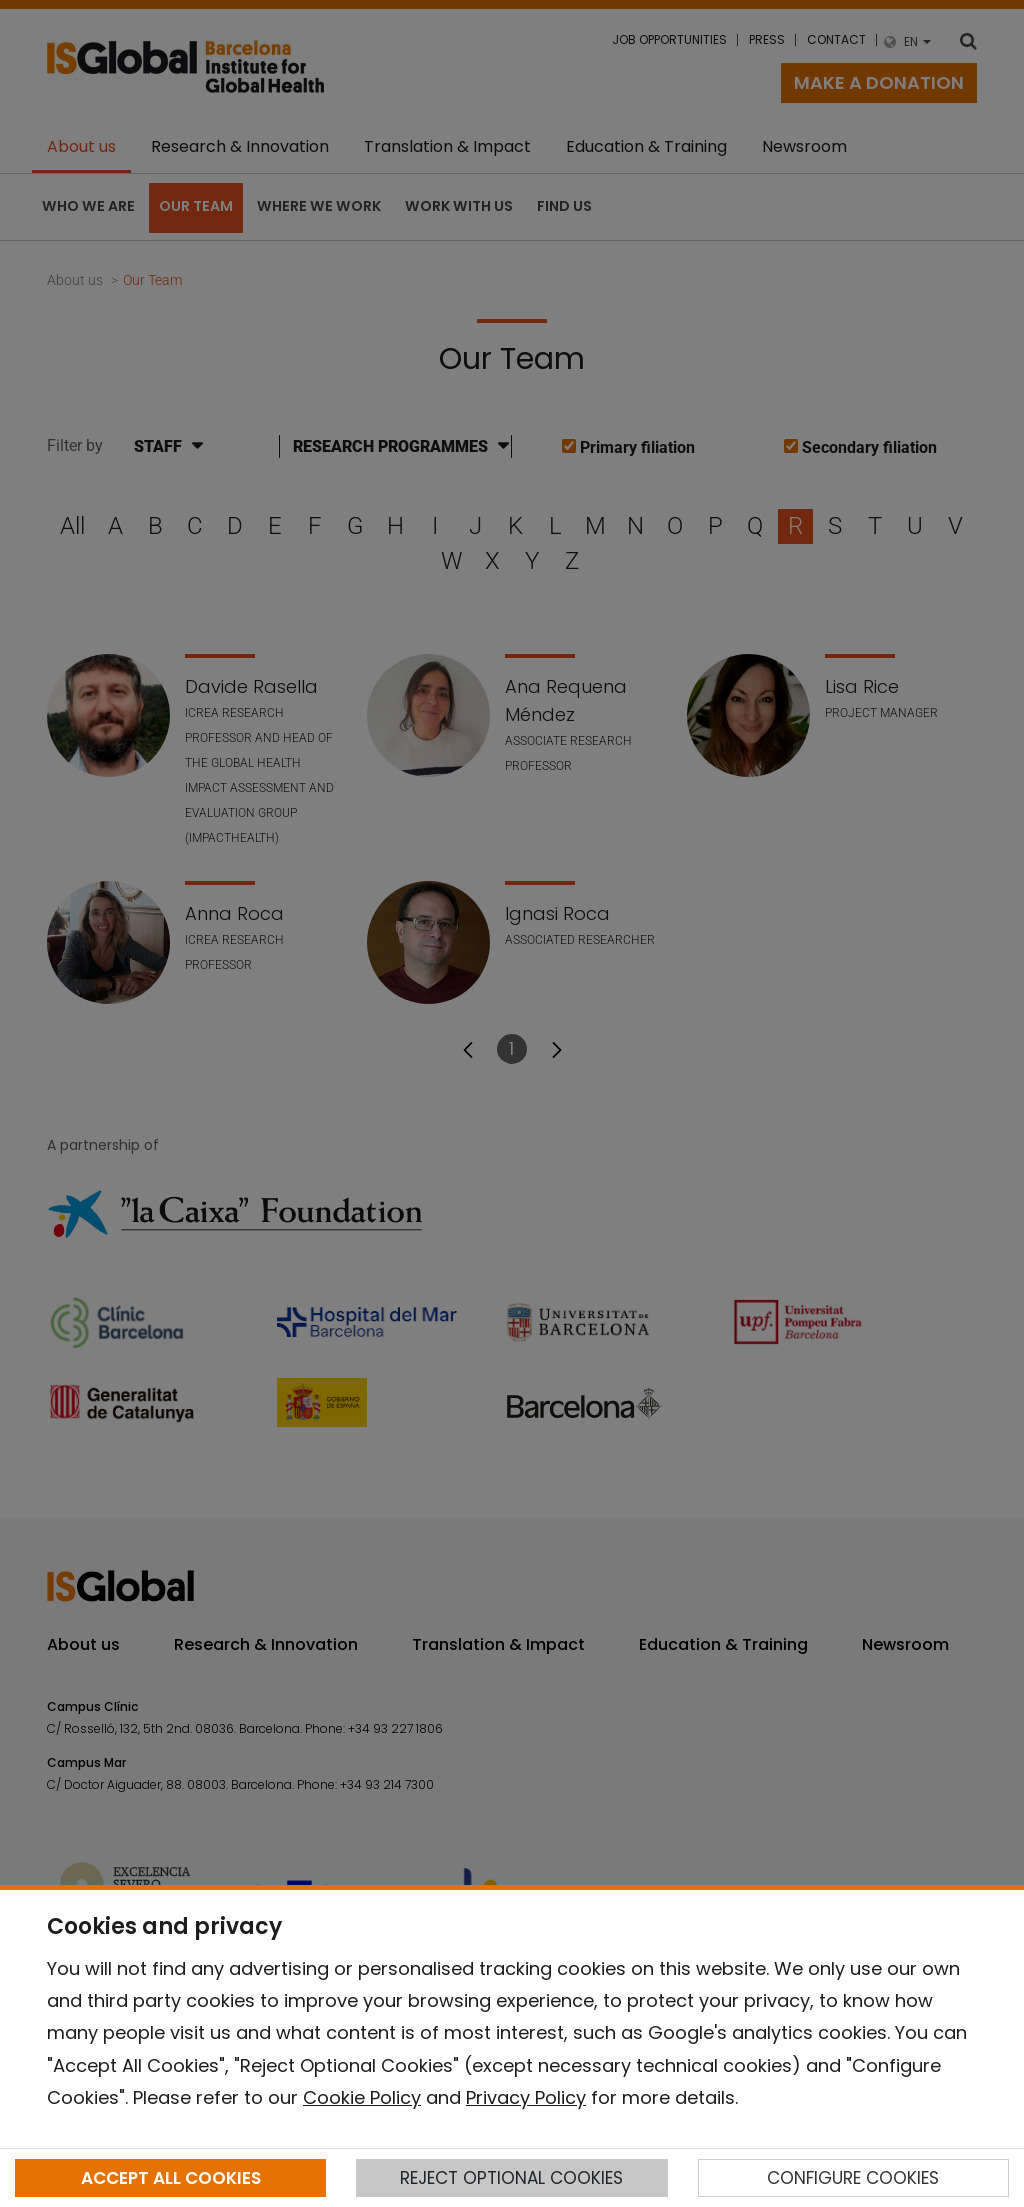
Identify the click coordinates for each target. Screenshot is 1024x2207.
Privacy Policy (526, 2097)
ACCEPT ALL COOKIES (171, 2178)
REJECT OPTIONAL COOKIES (511, 2178)
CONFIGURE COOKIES (853, 2178)
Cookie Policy (362, 2097)
